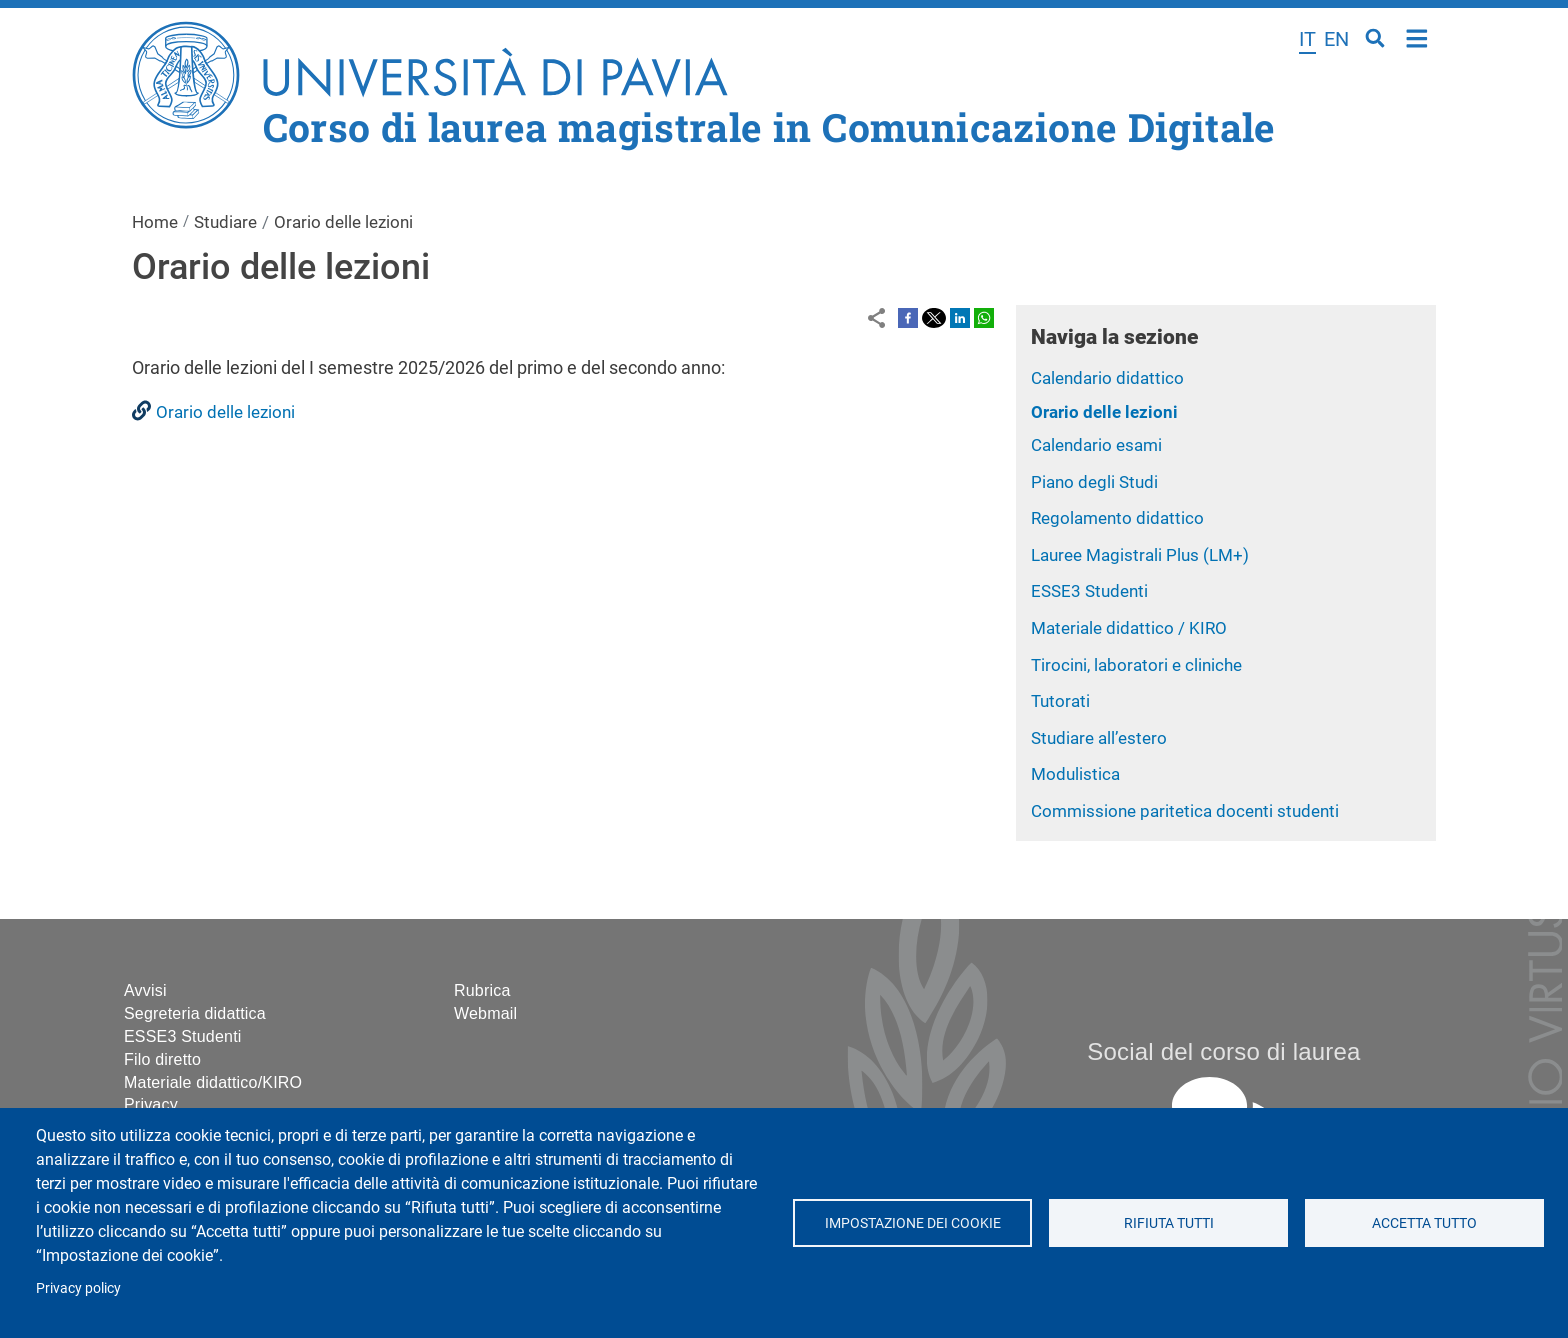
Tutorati (1060, 701)
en (1336, 39)
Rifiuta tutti (1168, 1223)
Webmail (485, 1013)
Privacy (151, 1104)
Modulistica (1075, 774)
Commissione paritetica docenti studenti (1185, 811)
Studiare (225, 222)
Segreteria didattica (195, 1013)
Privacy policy (78, 1288)
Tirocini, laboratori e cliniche (1136, 665)
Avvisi (145, 990)
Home (1417, 36)
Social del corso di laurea (1223, 1051)
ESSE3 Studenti (1089, 591)
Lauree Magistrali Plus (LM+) (1140, 555)
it (1307, 39)
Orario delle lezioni (1104, 412)
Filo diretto (162, 1059)
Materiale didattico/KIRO (213, 1082)
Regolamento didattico (1117, 518)
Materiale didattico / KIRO (1129, 628)
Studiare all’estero (1099, 738)
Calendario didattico (1107, 378)
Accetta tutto (1424, 1223)
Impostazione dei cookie (912, 1223)
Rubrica (482, 990)
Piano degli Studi (1094, 482)
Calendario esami (1096, 445)
